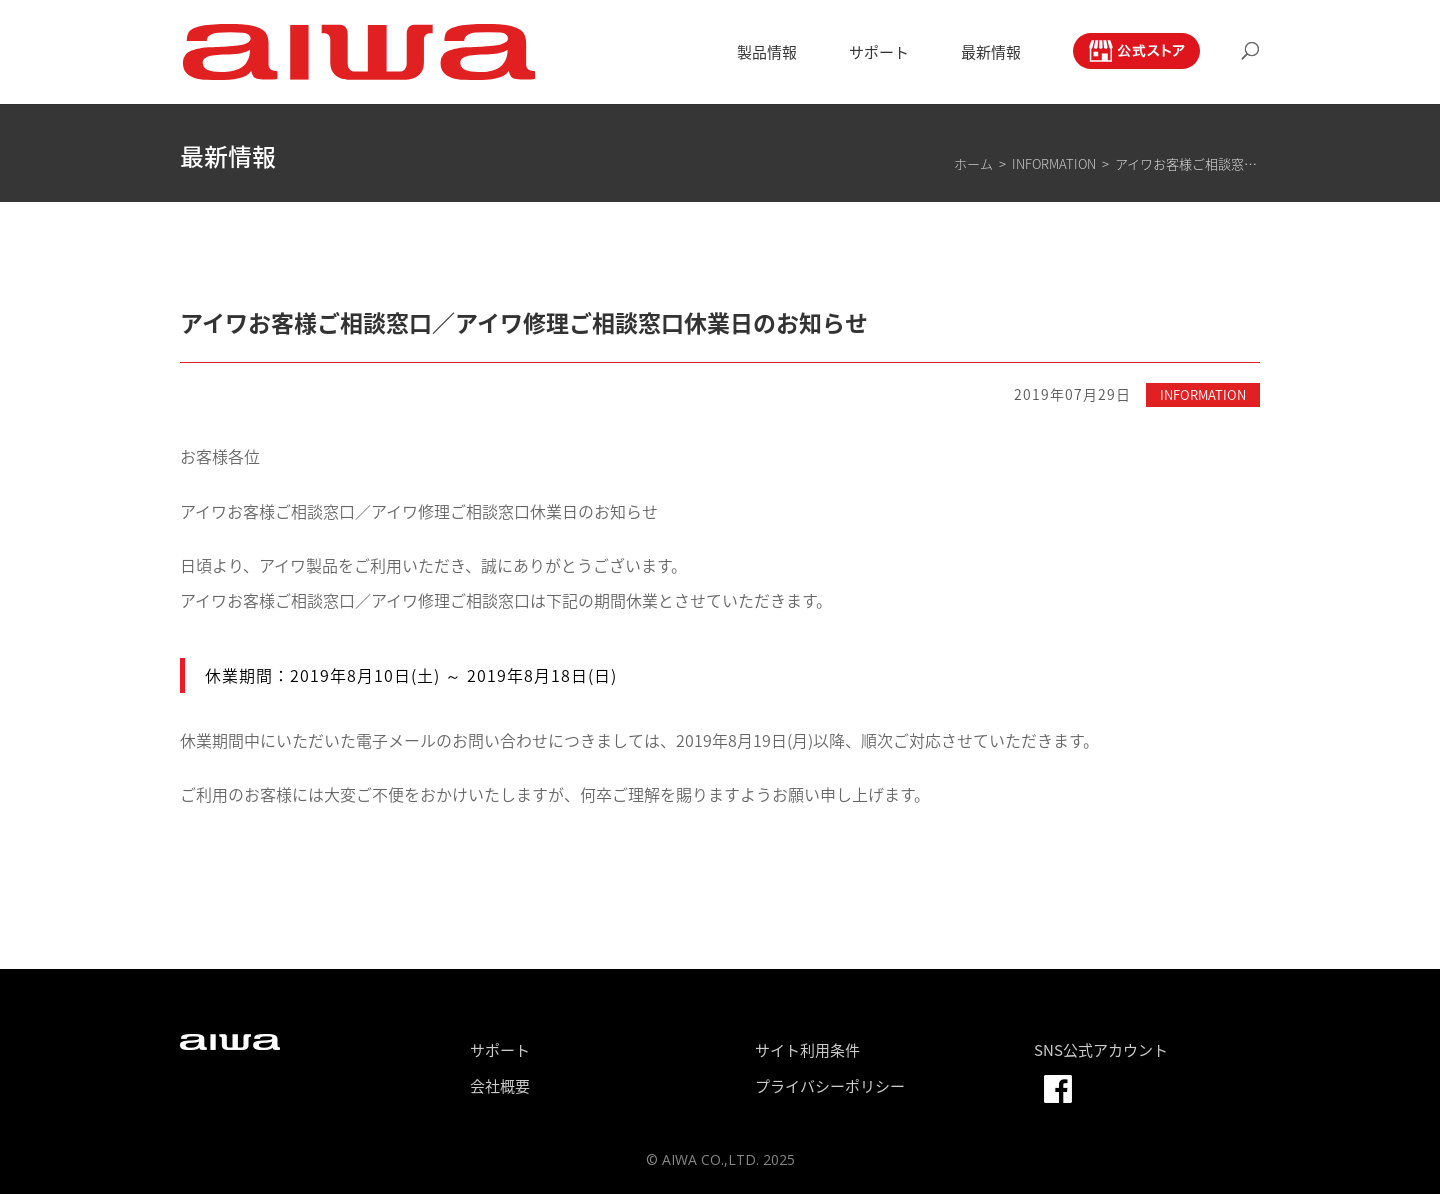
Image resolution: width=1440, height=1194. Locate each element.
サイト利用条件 (807, 1050)
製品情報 (767, 54)
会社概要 (500, 1086)
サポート (879, 54)
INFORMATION (1203, 394)
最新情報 (991, 54)
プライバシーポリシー (830, 1086)
